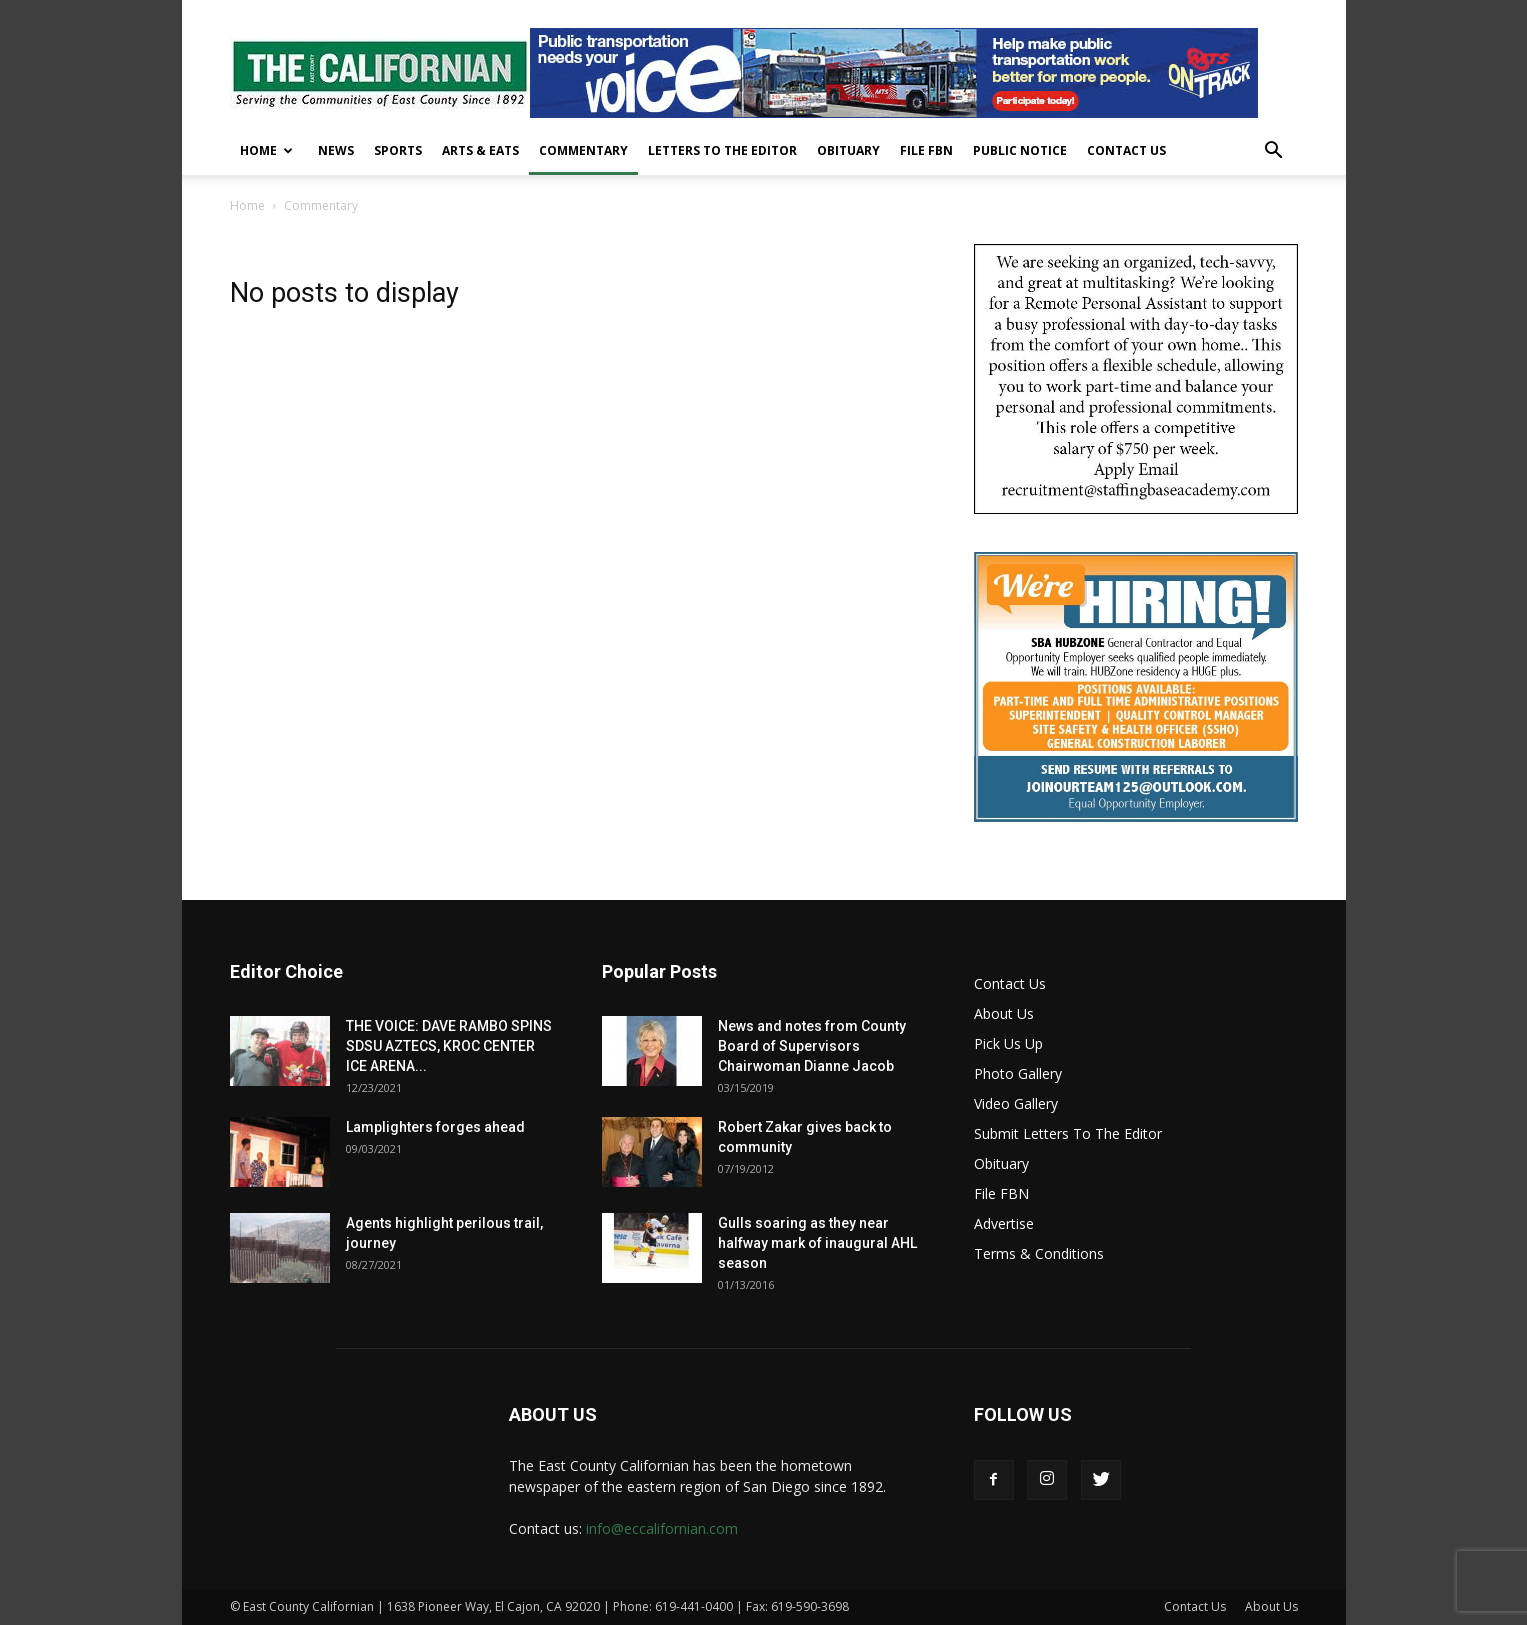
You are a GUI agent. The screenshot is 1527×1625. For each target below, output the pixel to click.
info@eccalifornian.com (662, 1528)
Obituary (848, 150)
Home (266, 150)
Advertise (1004, 1223)
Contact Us (1126, 150)
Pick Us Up (1008, 1043)
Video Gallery (1016, 1103)
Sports (398, 150)
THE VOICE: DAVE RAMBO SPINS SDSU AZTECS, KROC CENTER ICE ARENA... (449, 1046)
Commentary (583, 150)
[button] (1274, 152)
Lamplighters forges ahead (435, 1127)
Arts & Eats (480, 150)
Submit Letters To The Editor (1068, 1133)
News (336, 150)
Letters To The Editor (722, 150)
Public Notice (1020, 150)
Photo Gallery (1018, 1073)
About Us (1004, 1013)
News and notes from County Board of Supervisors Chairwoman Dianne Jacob (812, 1046)
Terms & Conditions (1039, 1253)
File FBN (926, 150)
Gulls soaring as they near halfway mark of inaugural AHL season (817, 1243)
